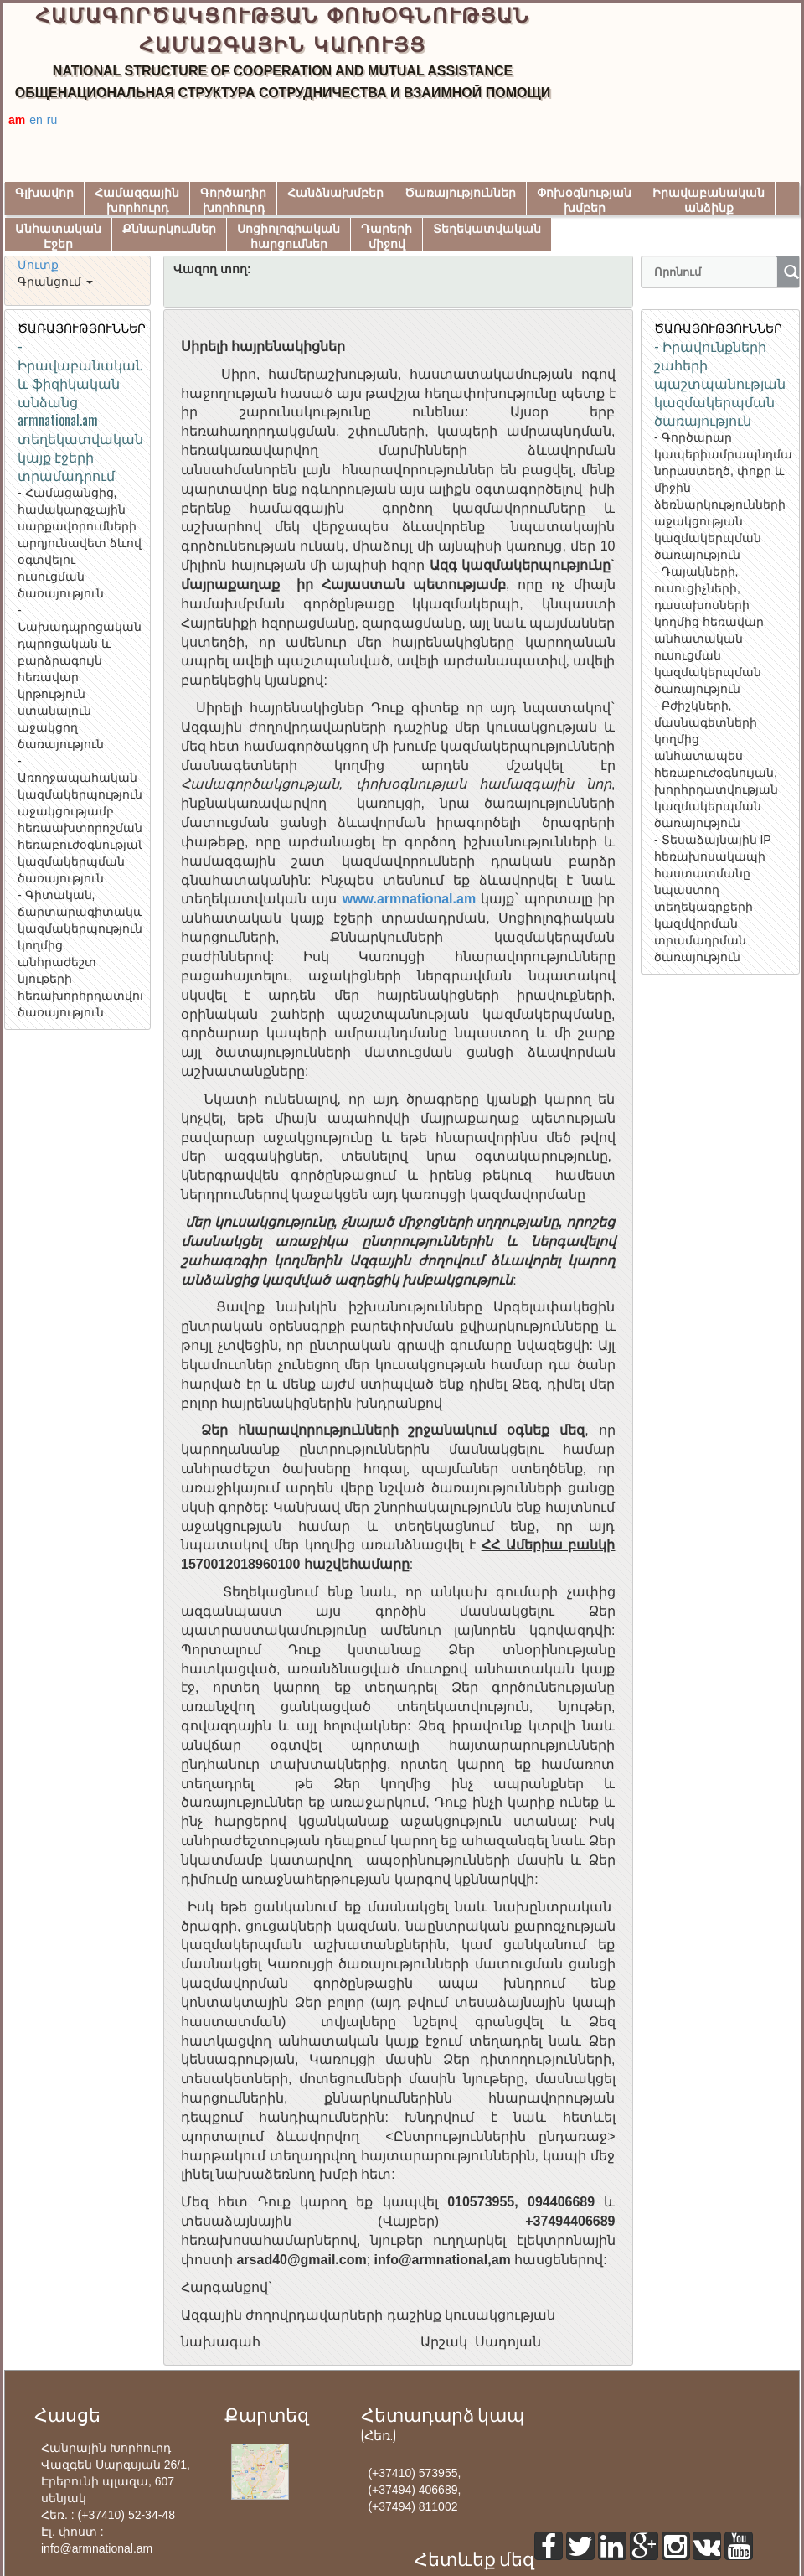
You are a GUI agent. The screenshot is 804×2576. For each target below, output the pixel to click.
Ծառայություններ (460, 193)
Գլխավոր (44, 193)
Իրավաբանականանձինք (708, 201)
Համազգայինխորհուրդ (137, 201)
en (36, 120)
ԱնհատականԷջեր (58, 237)
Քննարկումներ (169, 229)
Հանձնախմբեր (335, 193)
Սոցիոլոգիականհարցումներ (288, 237)
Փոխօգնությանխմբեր (584, 201)
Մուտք (38, 265)
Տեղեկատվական (487, 229)
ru (52, 120)
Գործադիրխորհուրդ (233, 201)
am (16, 120)
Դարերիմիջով (386, 237)
